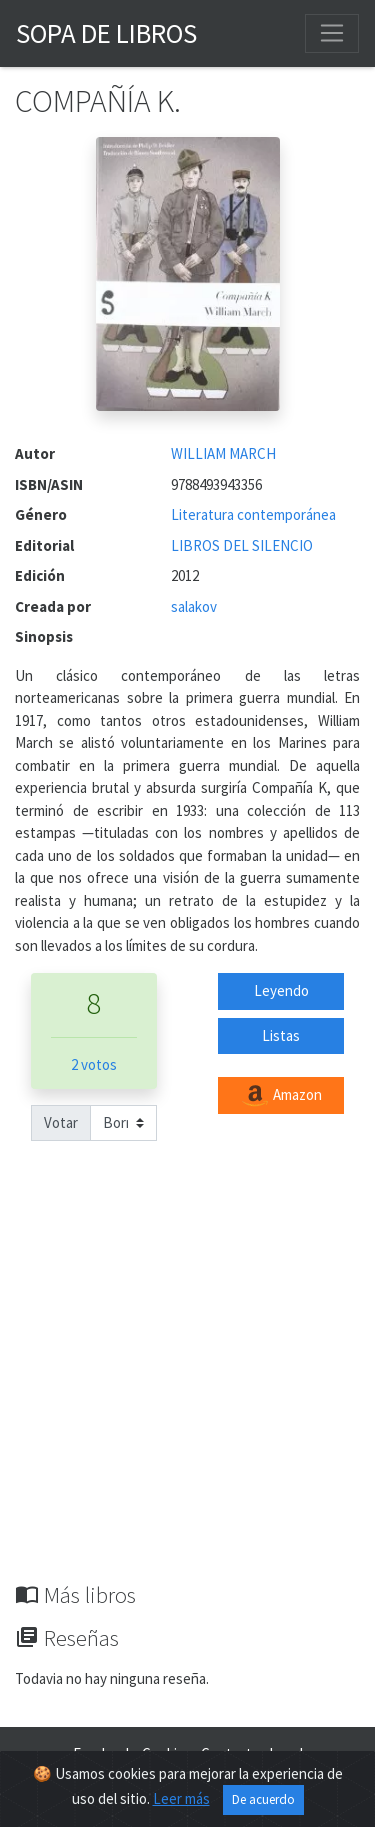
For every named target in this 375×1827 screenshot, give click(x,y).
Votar (61, 1122)
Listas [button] (281, 1035)
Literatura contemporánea (253, 514)
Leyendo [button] (281, 990)
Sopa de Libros (106, 33)
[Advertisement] (187, 1384)
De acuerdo (263, 1799)
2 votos (94, 1064)
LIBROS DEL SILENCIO (242, 545)
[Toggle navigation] (332, 33)
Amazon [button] (281, 1096)
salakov (194, 606)
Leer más (181, 1798)
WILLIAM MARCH (223, 453)
